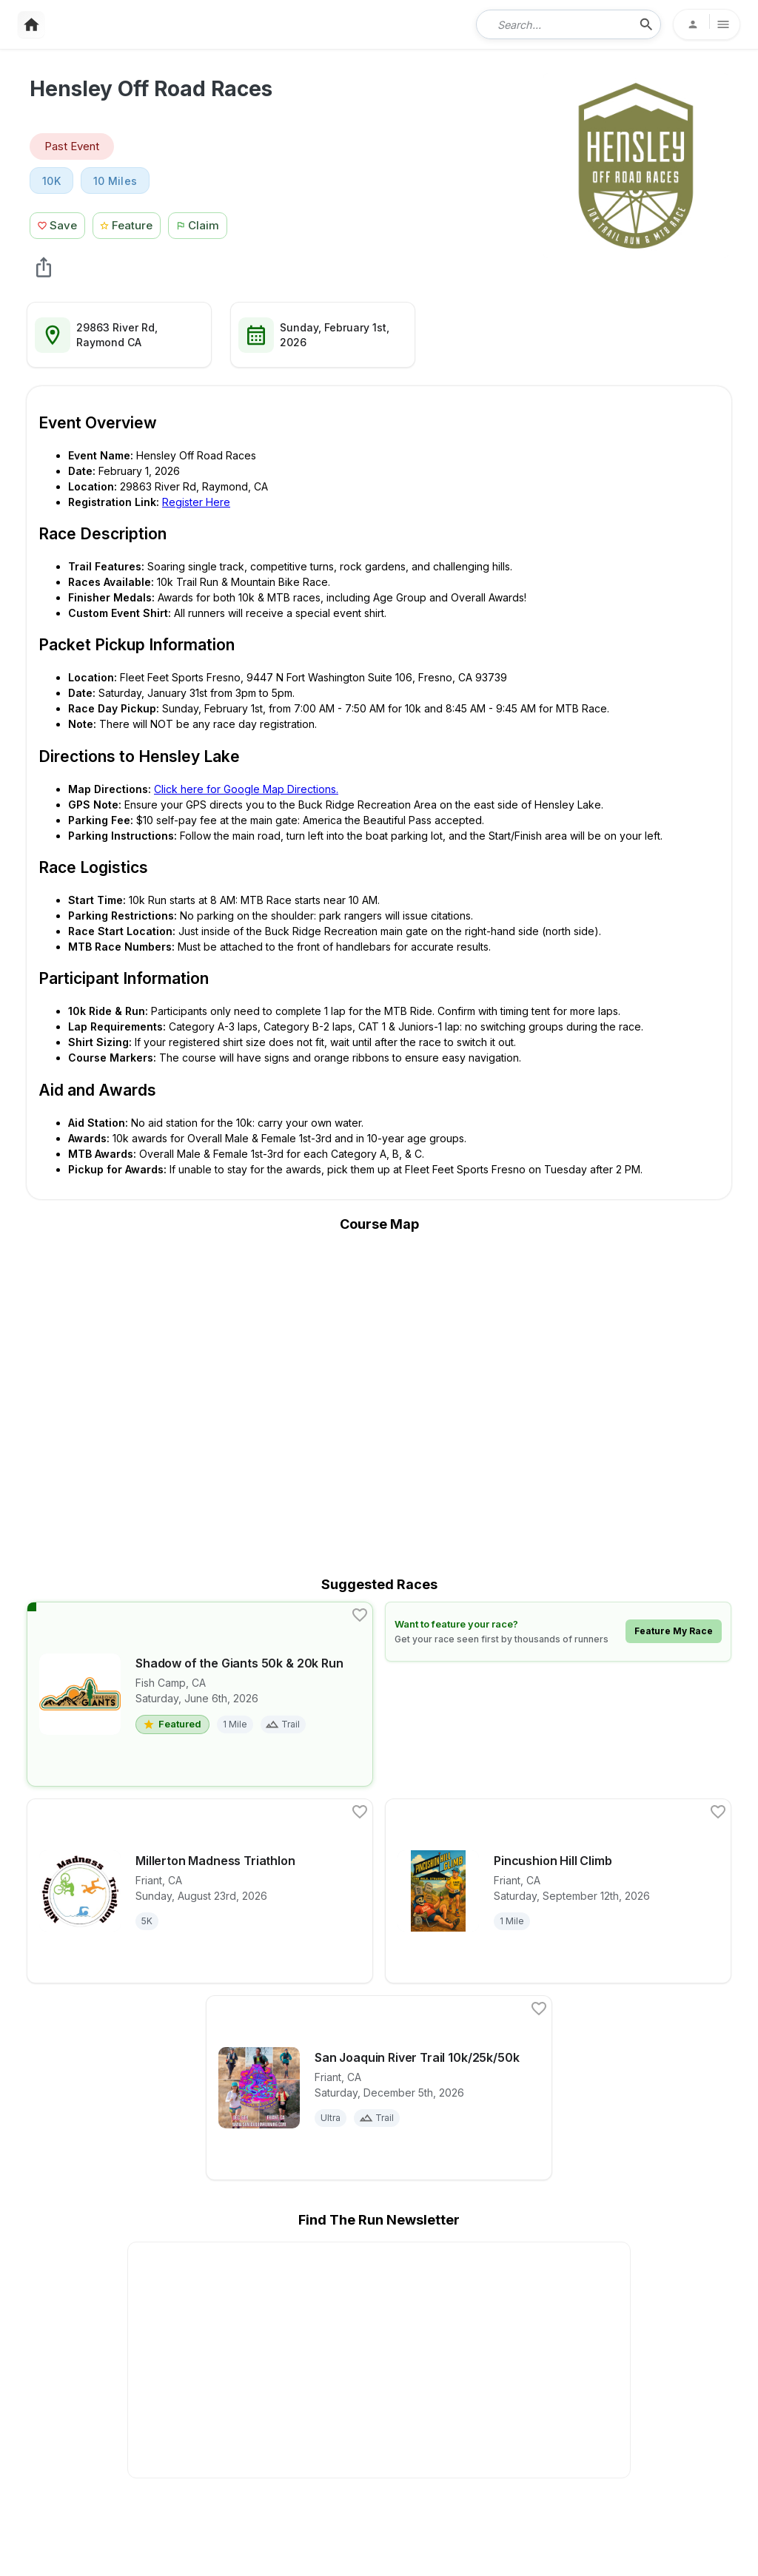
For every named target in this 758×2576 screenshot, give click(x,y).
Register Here (196, 502)
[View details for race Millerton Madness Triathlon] (199, 1891)
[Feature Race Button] (127, 224)
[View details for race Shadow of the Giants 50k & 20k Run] (199, 1694)
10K (51, 181)
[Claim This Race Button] (201, 224)
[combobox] (558, 24)
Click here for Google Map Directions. (246, 789)
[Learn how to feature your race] (558, 1631)
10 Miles (115, 181)
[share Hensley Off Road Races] (44, 267)
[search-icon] (646, 24)
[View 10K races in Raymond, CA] (51, 180)
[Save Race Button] (57, 224)
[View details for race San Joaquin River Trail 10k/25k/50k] (379, 2087)
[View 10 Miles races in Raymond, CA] (115, 180)
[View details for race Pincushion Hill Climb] (558, 1891)
